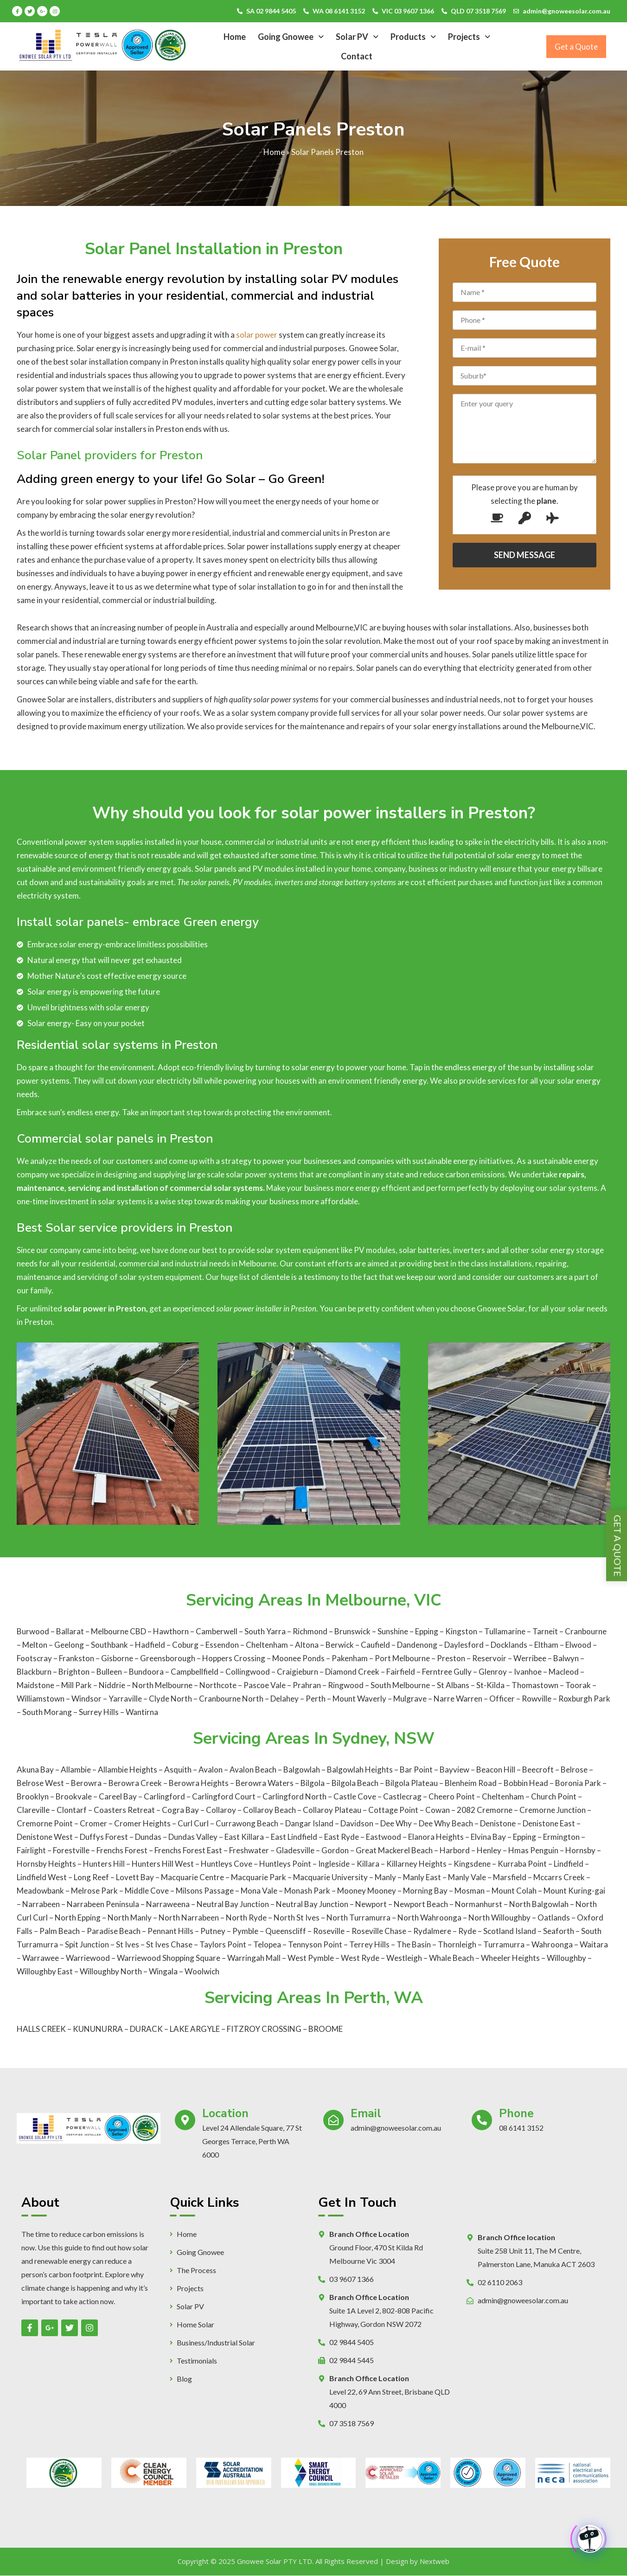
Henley (489, 1850)
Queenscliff (285, 1931)
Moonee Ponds (299, 1658)
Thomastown (536, 1685)
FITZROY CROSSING (264, 2029)
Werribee (530, 1658)
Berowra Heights (199, 1783)
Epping (426, 1631)
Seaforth (558, 1931)
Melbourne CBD (119, 1631)
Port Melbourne (403, 1658)
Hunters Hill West (163, 1864)
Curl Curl (193, 1823)
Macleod (564, 1672)
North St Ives (297, 1917)
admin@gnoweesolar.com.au (566, 11)
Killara (368, 1864)
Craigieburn (298, 1672)
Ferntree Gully (447, 1672)
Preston (452, 1658)
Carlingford (164, 1796)
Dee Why (396, 1823)
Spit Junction (87, 1944)
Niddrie (113, 1685)
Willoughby (566, 1958)
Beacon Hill (495, 1769)
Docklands (510, 1645)
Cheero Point (452, 1796)
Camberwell (217, 1631)
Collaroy (221, 1810)
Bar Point (416, 1769)
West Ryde (360, 1958)
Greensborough (168, 1658)
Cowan (437, 1810)
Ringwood (346, 1685)
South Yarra (265, 1631)
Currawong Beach (247, 1823)
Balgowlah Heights (360, 1769)
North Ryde (246, 1917)
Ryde (467, 1931)
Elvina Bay (488, 1837)
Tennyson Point (315, 1944)
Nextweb (434, 2561)
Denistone (498, 1823)
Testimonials (197, 2360)
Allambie (76, 1769)
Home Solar (195, 2324)
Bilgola (313, 1783)
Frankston (77, 1658)
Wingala (163, 1971)
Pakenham (350, 1658)
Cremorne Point (45, 1823)
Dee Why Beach (446, 1823)
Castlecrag (402, 1796)
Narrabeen (41, 1904)
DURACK (146, 2029)
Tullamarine (504, 1631)
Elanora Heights (436, 1837)
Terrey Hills (369, 1944)
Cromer (93, 1823)
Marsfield (509, 1877)
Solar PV (357, 37)
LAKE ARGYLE (195, 2029)
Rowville (537, 1698)
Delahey (285, 1698)
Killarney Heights (416, 1864)
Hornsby (580, 1850)
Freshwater (249, 1850)
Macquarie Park (258, 1877)
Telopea (267, 1944)
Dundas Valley (193, 1837)
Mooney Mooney (366, 1890)
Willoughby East (45, 1971)
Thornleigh (457, 1944)
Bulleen (109, 1672)
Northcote (218, 1685)
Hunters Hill (104, 1864)
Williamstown (41, 1698)
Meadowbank (40, 1890)
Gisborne (117, 1658)
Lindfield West (42, 1877)
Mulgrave (410, 1698)
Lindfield (568, 1864)
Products (413, 37)
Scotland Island (509, 1931)
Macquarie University (330, 1877)
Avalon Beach (253, 1769)
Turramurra (504, 1944)
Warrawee (40, 1958)
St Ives (127, 1944)
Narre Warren (459, 1698)
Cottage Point (393, 1810)
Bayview (454, 1769)
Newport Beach (421, 1904)
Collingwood (248, 1672)
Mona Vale (259, 1890)
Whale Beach (451, 1958)
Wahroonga (552, 1944)
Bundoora (147, 1672)
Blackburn (35, 1672)
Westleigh (404, 1958)
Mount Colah (514, 1890)
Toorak (578, 1685)
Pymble (245, 1931)
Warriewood (88, 1958)
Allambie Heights (127, 1769)
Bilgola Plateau (411, 1783)
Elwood (579, 1645)
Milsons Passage (205, 1890)
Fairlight (31, 1850)
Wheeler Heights (510, 1958)
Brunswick (353, 1631)
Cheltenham (267, 1645)
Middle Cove (147, 1890)
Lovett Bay (135, 1877)
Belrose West (40, 1783)
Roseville (329, 1931)
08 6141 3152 (521, 2127)
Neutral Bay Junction (233, 1904)
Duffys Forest (104, 1837)
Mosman (469, 1890)
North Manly (130, 1917)
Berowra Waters (265, 1783)
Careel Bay (118, 1796)
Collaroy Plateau (332, 1810)
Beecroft (538, 1769)
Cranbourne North (232, 1698)
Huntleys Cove (226, 1864)
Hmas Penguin (533, 1850)
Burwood (33, 1631)
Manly (385, 1877)
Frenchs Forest (121, 1850)
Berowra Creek (135, 1783)
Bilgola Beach (355, 1783)
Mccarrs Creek (559, 1877)
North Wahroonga (429, 1917)
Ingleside (334, 1864)
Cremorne (494, 1810)
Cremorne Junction (552, 1810)
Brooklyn (33, 1796)
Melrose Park (94, 1890)
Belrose (574, 1769)
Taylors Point (222, 1944)
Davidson (356, 1823)
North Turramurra (358, 1917)
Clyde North (171, 1698)
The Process (196, 2270)
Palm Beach (59, 1931)
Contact (356, 56)
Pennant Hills (170, 1931)
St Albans (454, 1685)
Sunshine (392, 1631)
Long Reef (91, 1877)
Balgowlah (301, 1769)
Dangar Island (309, 1823)
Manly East (422, 1877)
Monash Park (307, 1890)
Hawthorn (171, 1631)
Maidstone (36, 1685)
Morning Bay (425, 1890)
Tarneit (545, 1631)
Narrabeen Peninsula (103, 1904)
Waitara (594, 1944)
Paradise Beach (114, 1931)
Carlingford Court (224, 1796)
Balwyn (566, 1658)
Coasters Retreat (124, 1810)
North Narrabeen (189, 1917)
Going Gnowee (291, 37)
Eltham (547, 1645)
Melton (35, 1645)
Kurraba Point (522, 1864)
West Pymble (311, 1958)
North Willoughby (499, 1917)
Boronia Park (578, 1783)
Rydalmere (432, 1931)
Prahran (307, 1685)
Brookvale (74, 1796)
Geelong (69, 1645)
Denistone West (45, 1837)
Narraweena (168, 1904)
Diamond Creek (353, 1672)
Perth (316, 1698)
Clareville (33, 1810)
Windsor (87, 1698)
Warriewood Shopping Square (168, 1958)
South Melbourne (401, 1685)
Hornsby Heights (46, 1864)
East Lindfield (294, 1837)
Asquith (178, 1769)
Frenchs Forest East (188, 1850)
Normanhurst (478, 1904)
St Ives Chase (169, 1944)
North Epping (78, 1917)
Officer (502, 1698)
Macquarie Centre (192, 1877)
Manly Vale (467, 1877)
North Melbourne (163, 1685)
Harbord (455, 1850)
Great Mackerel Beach (394, 1850)
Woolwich (202, 1971)
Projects (469, 37)
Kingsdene (472, 1864)
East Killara (244, 1837)
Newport (371, 1904)
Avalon (210, 1769)
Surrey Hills (99, 1712)
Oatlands (553, 1917)
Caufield (376, 1645)
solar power (256, 335)
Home (235, 37)
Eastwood (383, 1837)
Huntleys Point (285, 1864)
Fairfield (401, 1672)
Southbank (110, 1645)
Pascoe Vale (265, 1685)
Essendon (222, 1645)
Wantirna (142, 1712)
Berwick (340, 1645)
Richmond (311, 1631)
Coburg (186, 1645)
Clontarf (72, 1810)
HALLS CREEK (41, 2029)
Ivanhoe (528, 1672)
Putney (212, 1931)
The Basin (414, 1944)
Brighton (74, 1672)
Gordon (335, 1850)
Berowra (86, 1783)
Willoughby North (111, 1971)
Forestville (71, 1850)
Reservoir (490, 1658)
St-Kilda (491, 1685)
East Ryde (341, 1837)
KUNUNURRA (98, 2029)
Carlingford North (294, 1796)
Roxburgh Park (584, 1698)
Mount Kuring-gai (574, 1890)
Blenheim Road (471, 1783)
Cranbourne (586, 1631)
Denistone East (549, 1823)
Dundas (148, 1837)
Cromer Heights (142, 1823)
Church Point (553, 1796)
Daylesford (464, 1645)
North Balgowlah (539, 1904)
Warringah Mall (254, 1958)
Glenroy (493, 1672)
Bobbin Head (526, 1783)
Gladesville (295, 1850)
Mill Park (77, 1685)
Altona (307, 1645)
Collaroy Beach (269, 1810)
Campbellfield (195, 1672)
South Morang (47, 1712)
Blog (184, 2379)
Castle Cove (354, 1796)
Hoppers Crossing (234, 1658)
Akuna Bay (35, 1769)
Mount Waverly (360, 1698)
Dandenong (418, 1645)
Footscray (35, 1658)
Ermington (561, 1837)
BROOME (325, 2029)
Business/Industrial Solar (216, 2342)
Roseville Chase (379, 1931)
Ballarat (70, 1631)
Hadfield (150, 1645)
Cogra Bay (180, 1810)
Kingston (462, 1631)
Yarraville (126, 1698)
